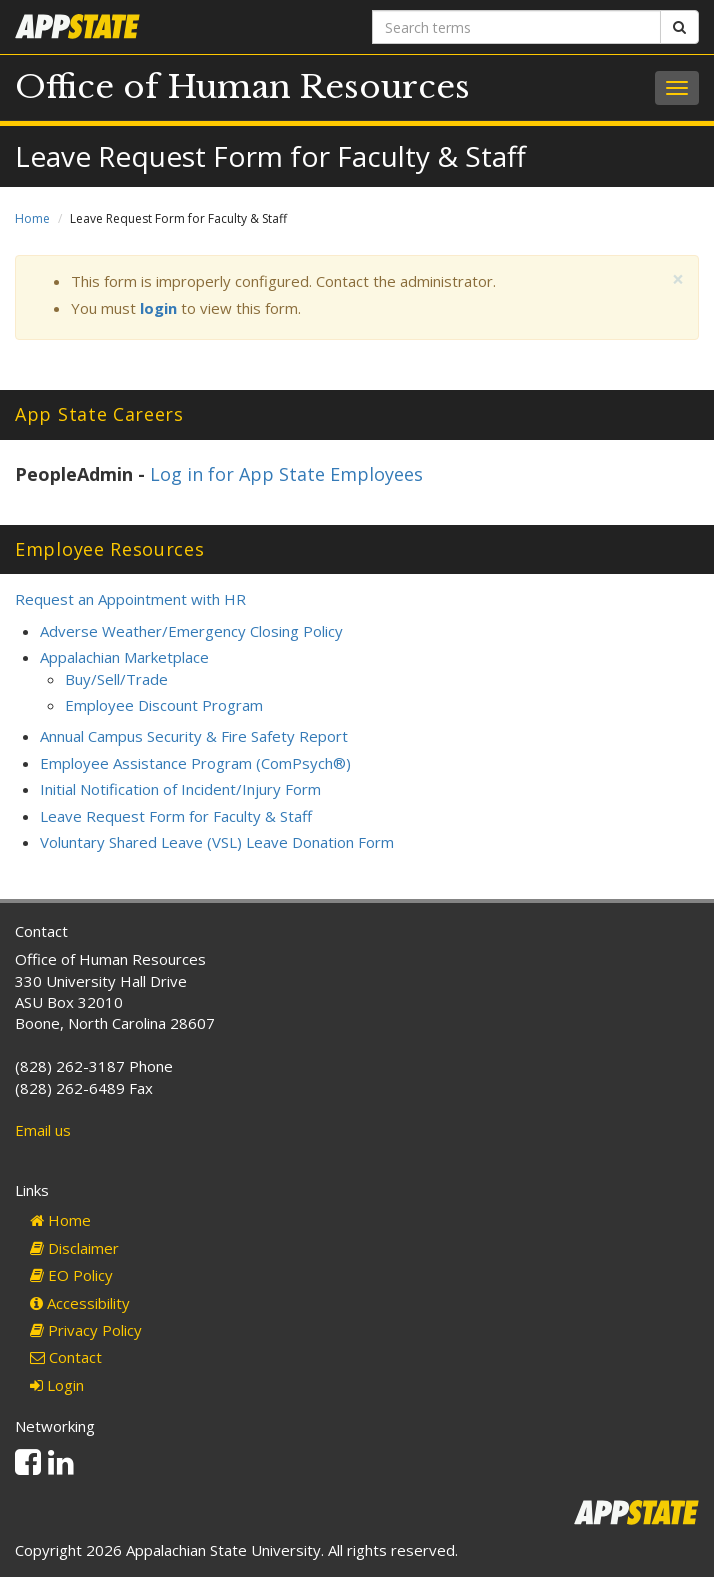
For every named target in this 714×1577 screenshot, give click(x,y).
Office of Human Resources (242, 87)
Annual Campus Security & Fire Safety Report (194, 736)
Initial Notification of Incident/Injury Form (180, 789)
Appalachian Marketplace (124, 657)
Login (57, 1385)
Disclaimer (74, 1248)
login (158, 308)
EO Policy (71, 1275)
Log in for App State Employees (286, 474)
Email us (43, 1130)
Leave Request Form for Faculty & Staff (176, 816)
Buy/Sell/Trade (116, 679)
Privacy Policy (86, 1330)
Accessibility (80, 1303)
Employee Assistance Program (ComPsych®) (195, 763)
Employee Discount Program (164, 705)
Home (32, 218)
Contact (66, 1357)
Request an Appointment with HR (130, 599)
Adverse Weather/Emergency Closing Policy (191, 631)
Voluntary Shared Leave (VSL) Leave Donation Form (217, 842)
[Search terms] (516, 27)
